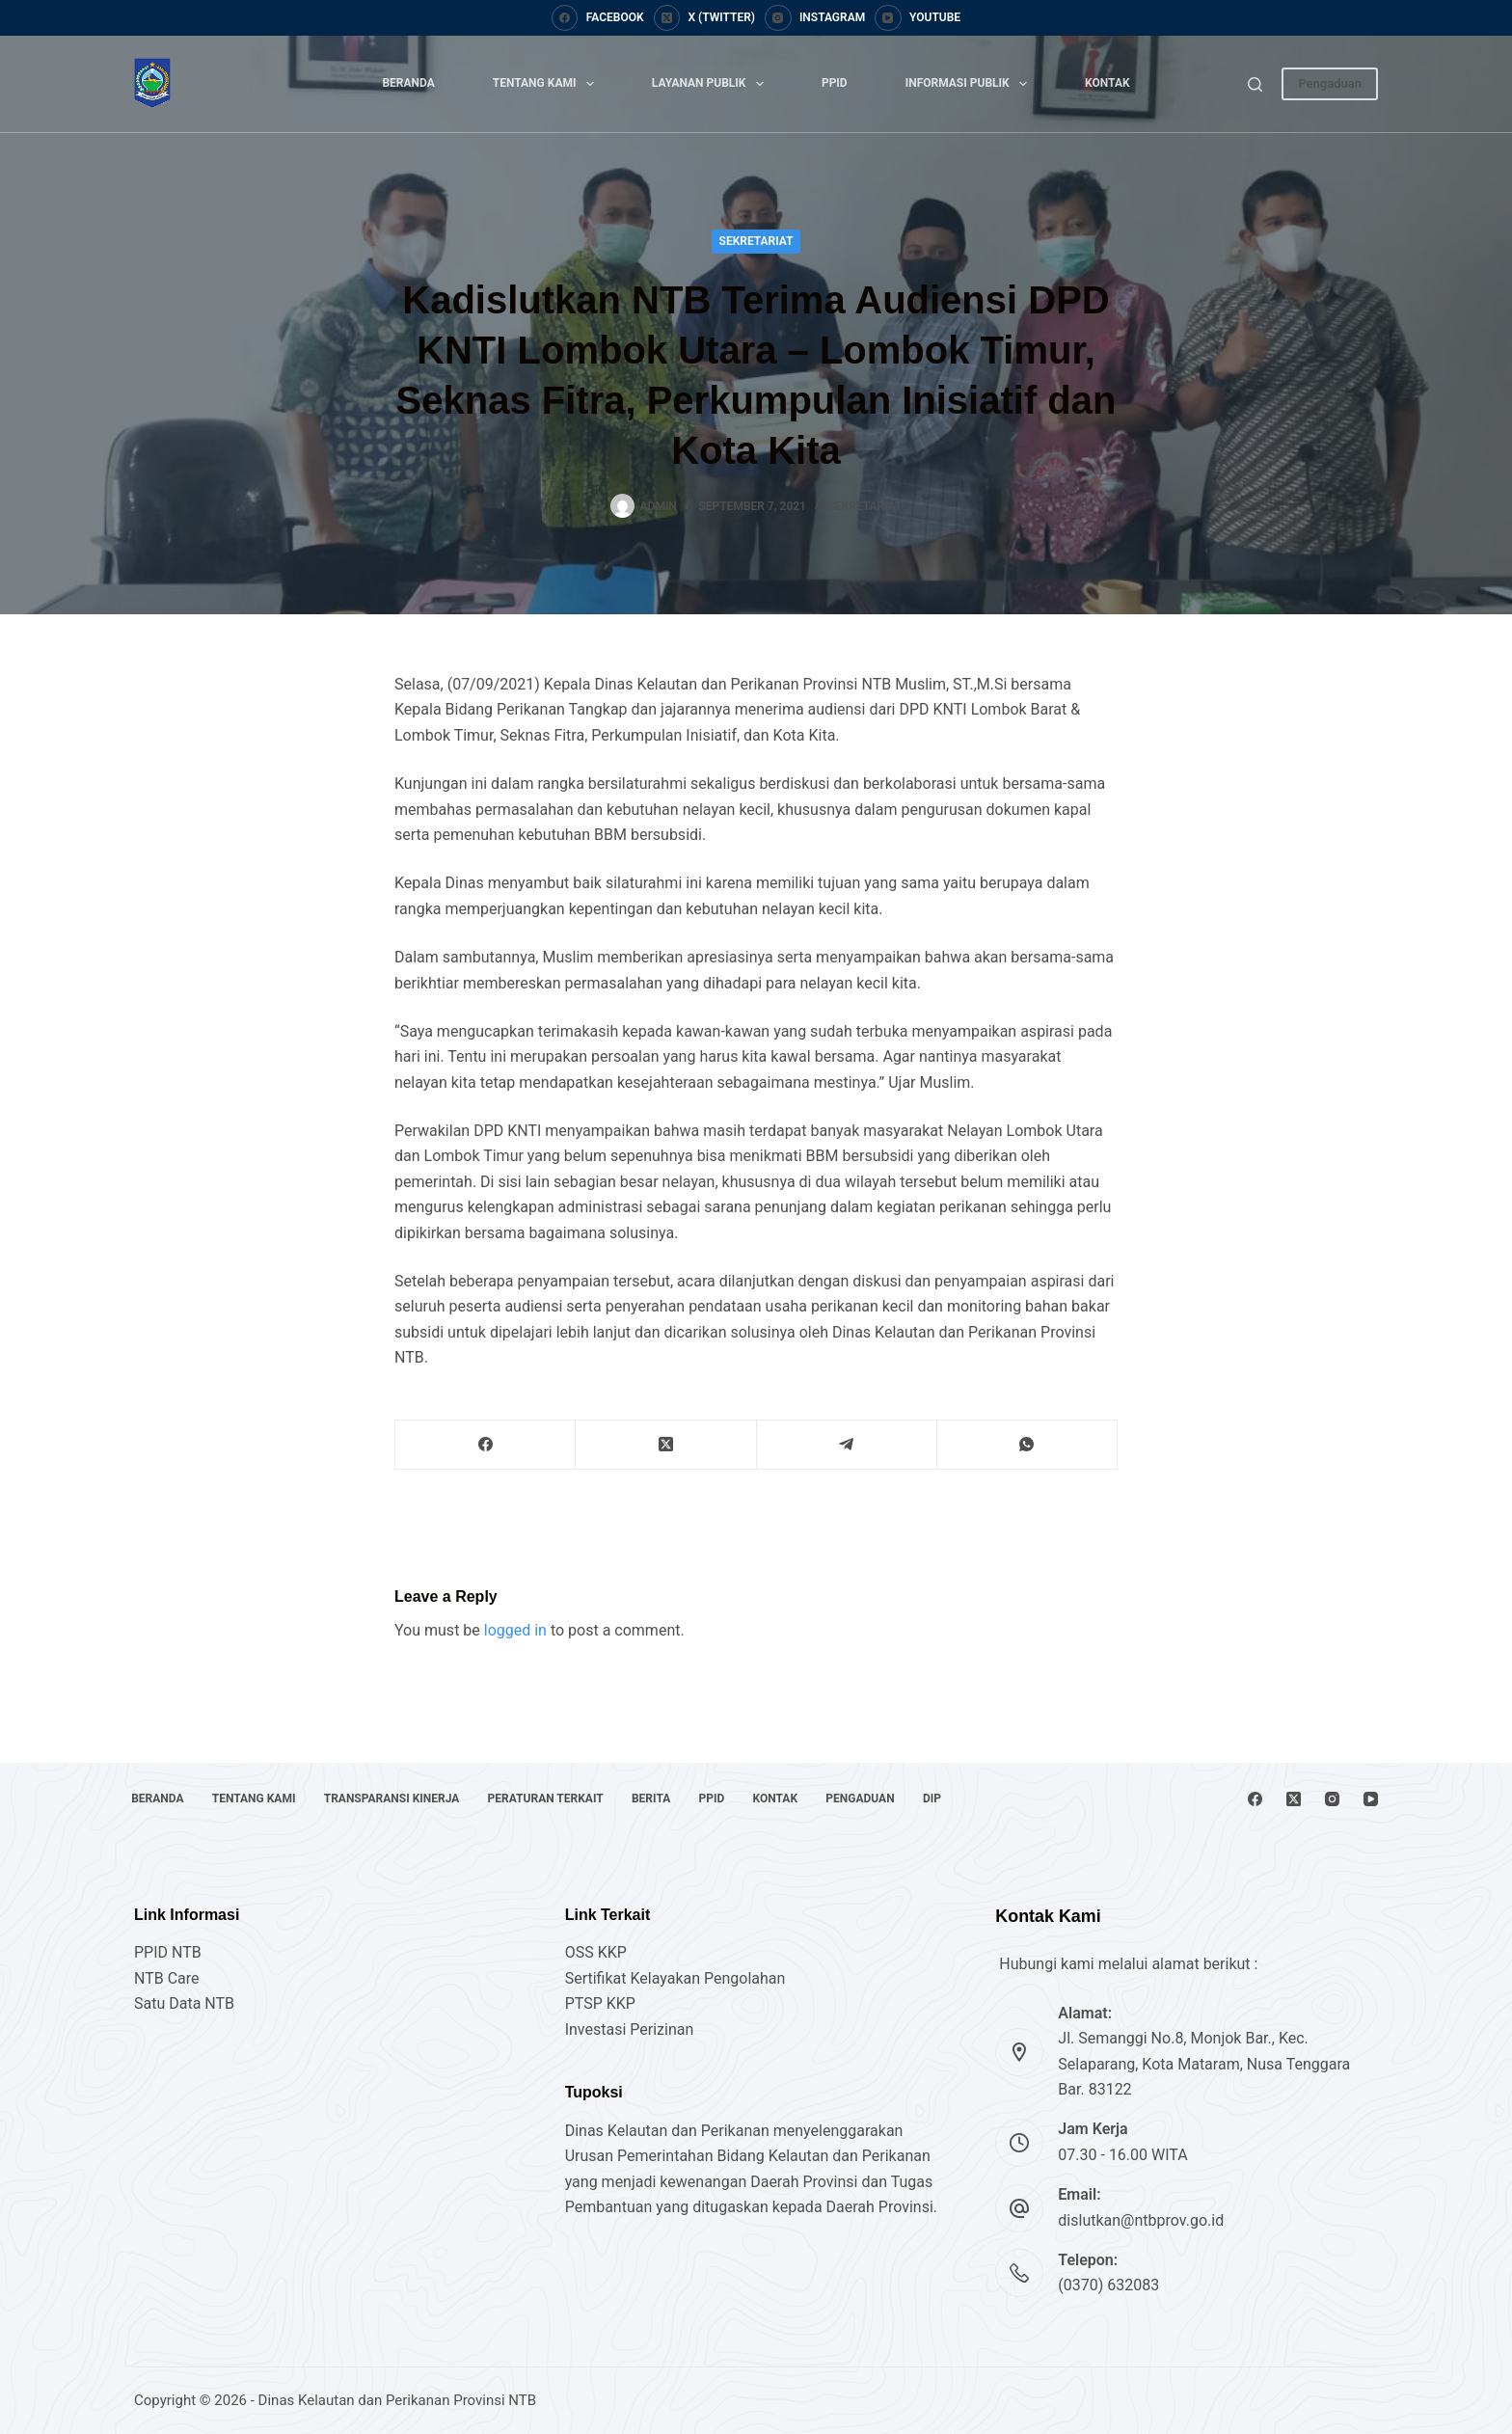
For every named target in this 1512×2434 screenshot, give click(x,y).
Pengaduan (1330, 83)
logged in (515, 1630)
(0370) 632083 (1108, 2285)
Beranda (408, 83)
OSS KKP (596, 1952)
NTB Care (167, 1978)
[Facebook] (598, 18)
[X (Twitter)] (704, 18)
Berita (676, 1798)
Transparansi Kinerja (405, 1798)
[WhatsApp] (1027, 1445)
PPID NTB (168, 1952)
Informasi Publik (970, 83)
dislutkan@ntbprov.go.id (1141, 2220)
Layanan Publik (711, 83)
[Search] (1255, 84)
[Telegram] (847, 1445)
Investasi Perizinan (629, 2029)
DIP (979, 1798)
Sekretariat (756, 241)
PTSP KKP (600, 2003)
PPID (835, 83)
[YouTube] (917, 18)
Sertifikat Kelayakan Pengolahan (675, 1978)
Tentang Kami (547, 83)
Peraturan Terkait (565, 1798)
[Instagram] (815, 18)
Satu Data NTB (184, 2003)
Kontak (1107, 83)
